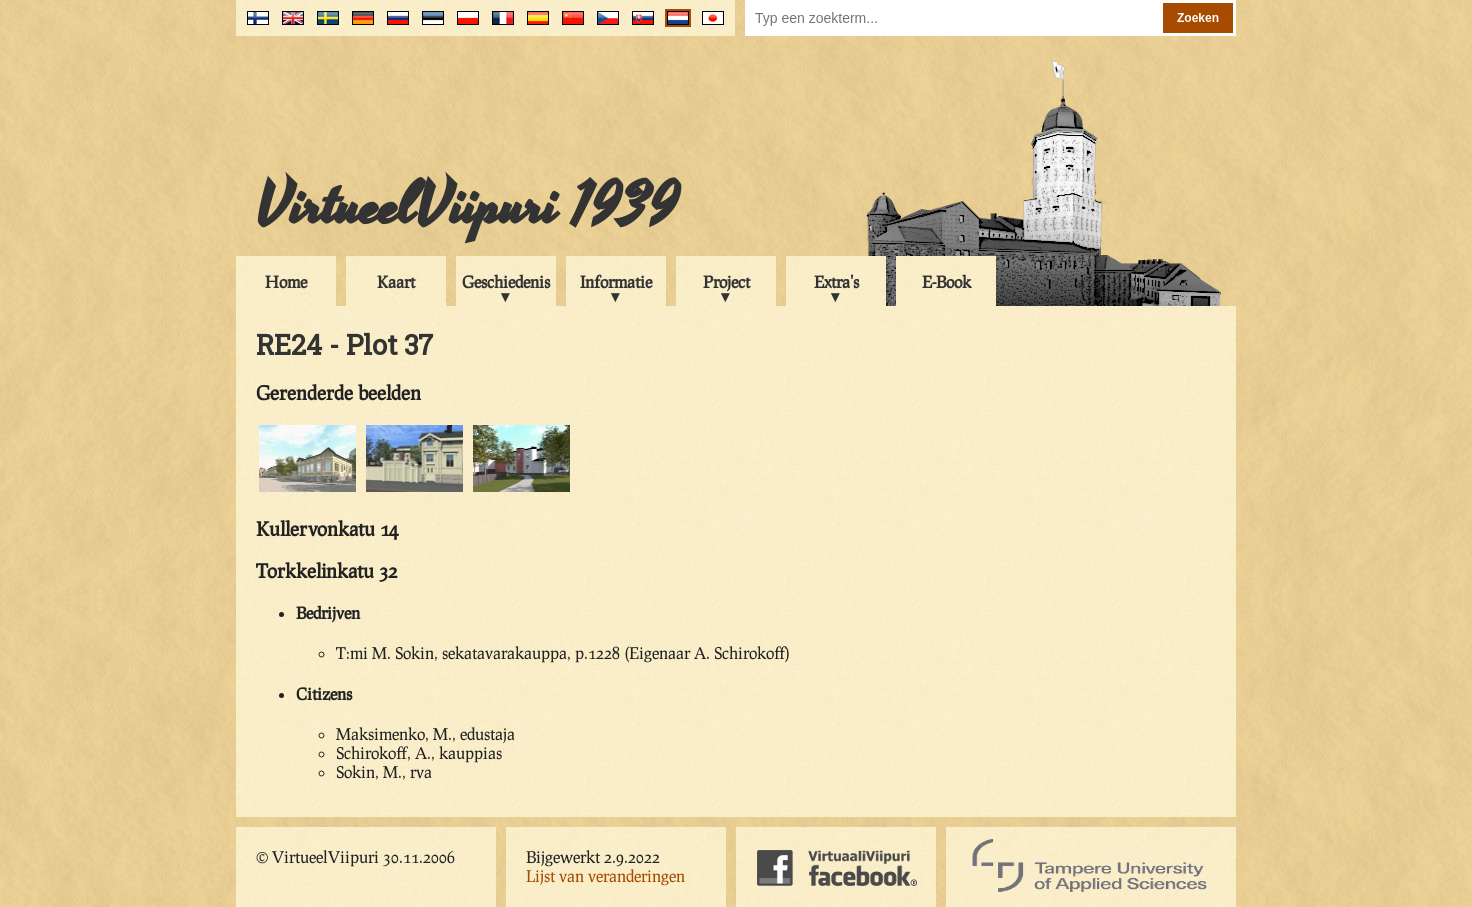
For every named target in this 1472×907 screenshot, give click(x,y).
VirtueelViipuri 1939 (467, 207)
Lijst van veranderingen (605, 875)
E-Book (946, 281)
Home (286, 281)
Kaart (396, 281)
